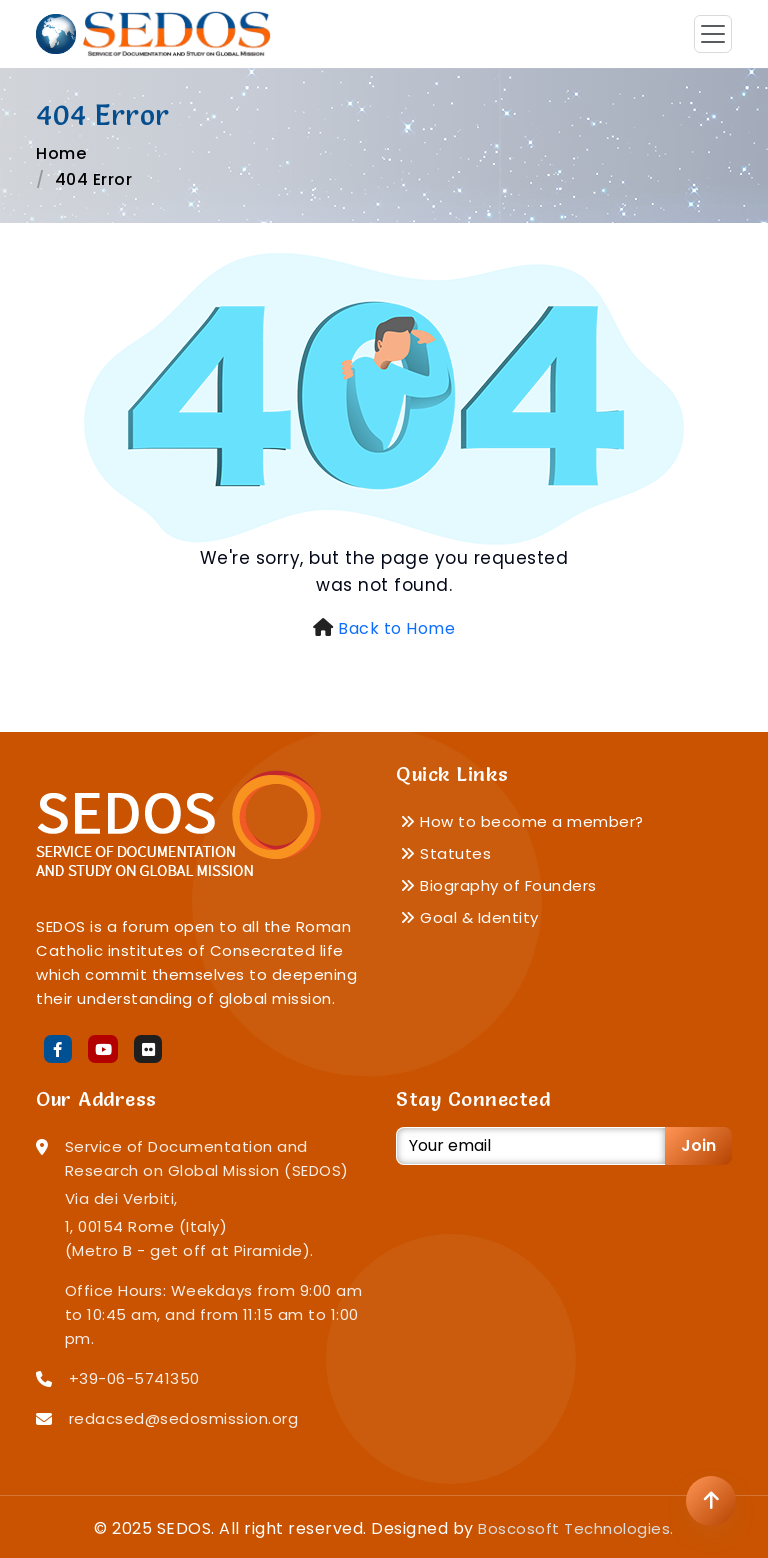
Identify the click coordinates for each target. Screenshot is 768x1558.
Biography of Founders (498, 885)
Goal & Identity (469, 917)
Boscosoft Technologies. (576, 1528)
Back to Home (396, 628)
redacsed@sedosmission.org (184, 1418)
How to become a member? (522, 821)
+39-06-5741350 (134, 1378)
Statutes (445, 853)
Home (61, 153)
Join (698, 1145)
